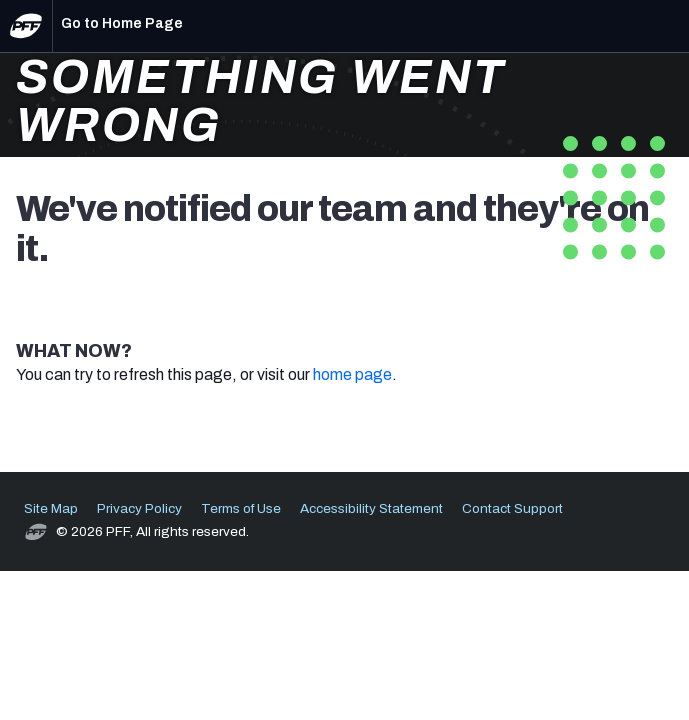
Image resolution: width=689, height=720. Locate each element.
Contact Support (512, 508)
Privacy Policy (139, 508)
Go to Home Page (122, 23)
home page (352, 374)
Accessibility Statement (371, 508)
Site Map (51, 508)
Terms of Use (241, 508)
